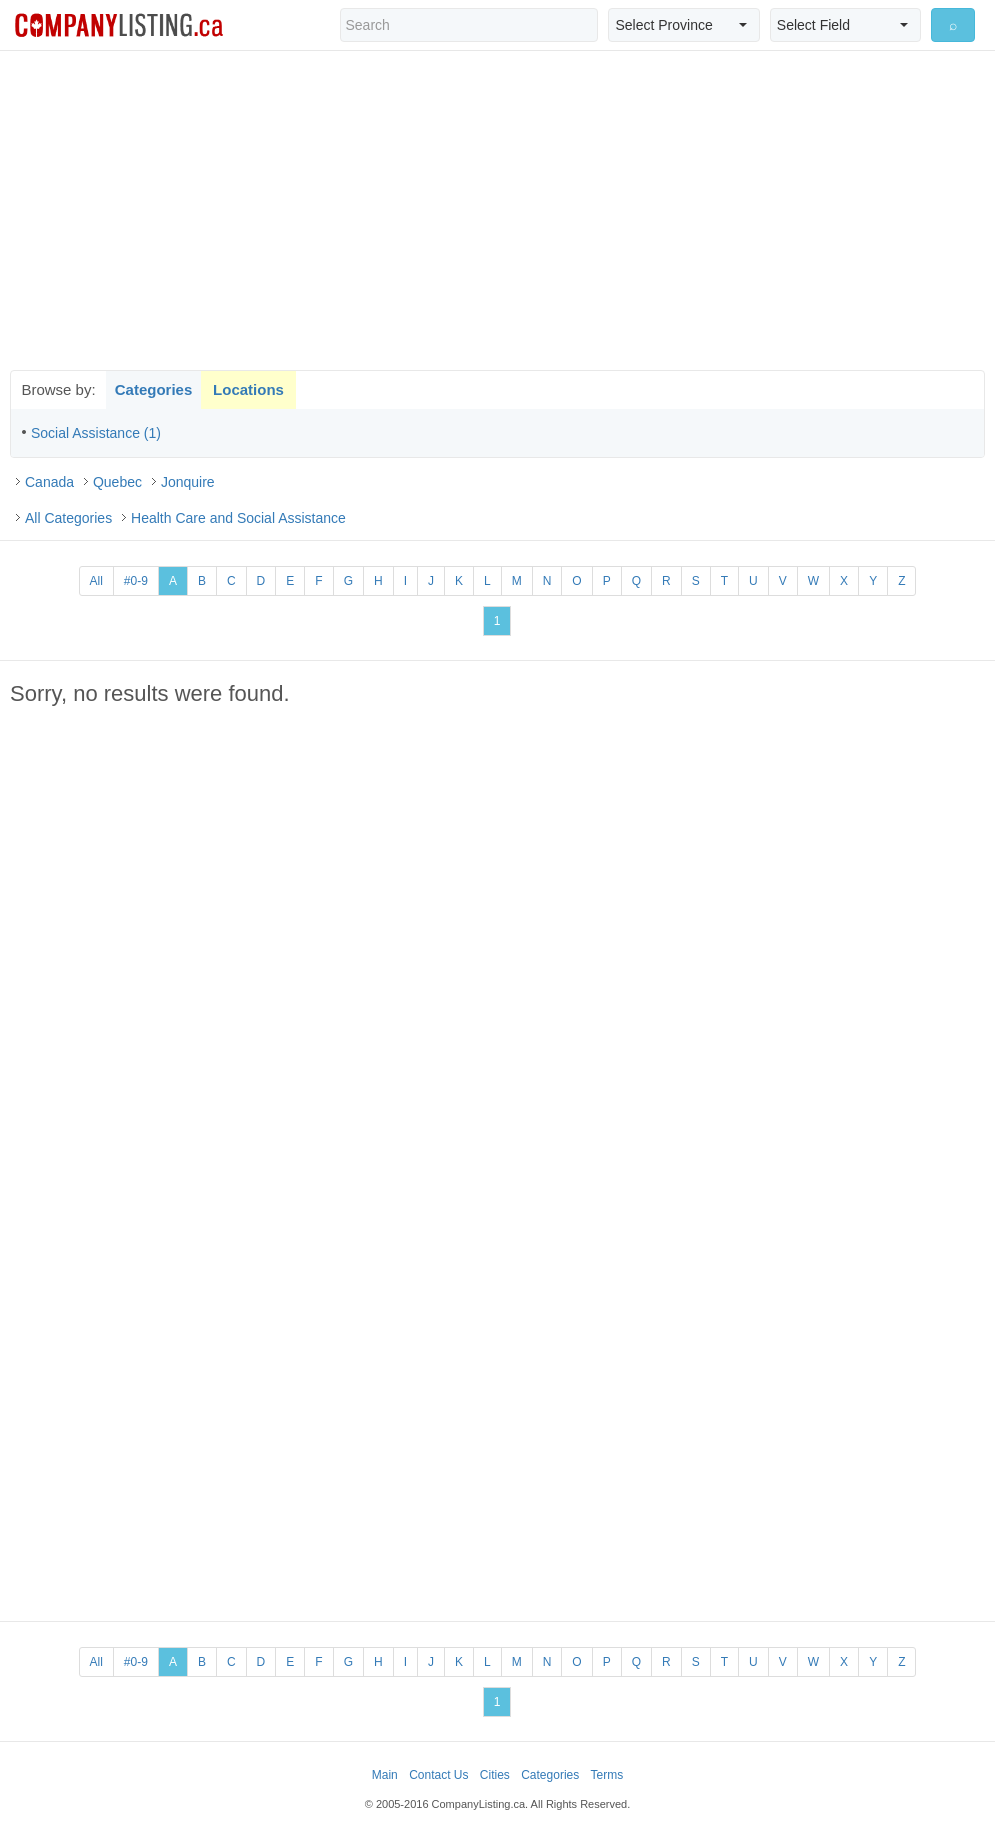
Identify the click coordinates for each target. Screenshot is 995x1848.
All (96, 581)
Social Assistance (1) (96, 433)
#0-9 (136, 581)
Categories (154, 389)
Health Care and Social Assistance (238, 518)
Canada (49, 482)
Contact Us (438, 1775)
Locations (248, 389)
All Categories (68, 518)
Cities (495, 1775)
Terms (607, 1775)
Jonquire (188, 482)
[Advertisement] (498, 210)
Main (385, 1775)
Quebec (117, 482)
